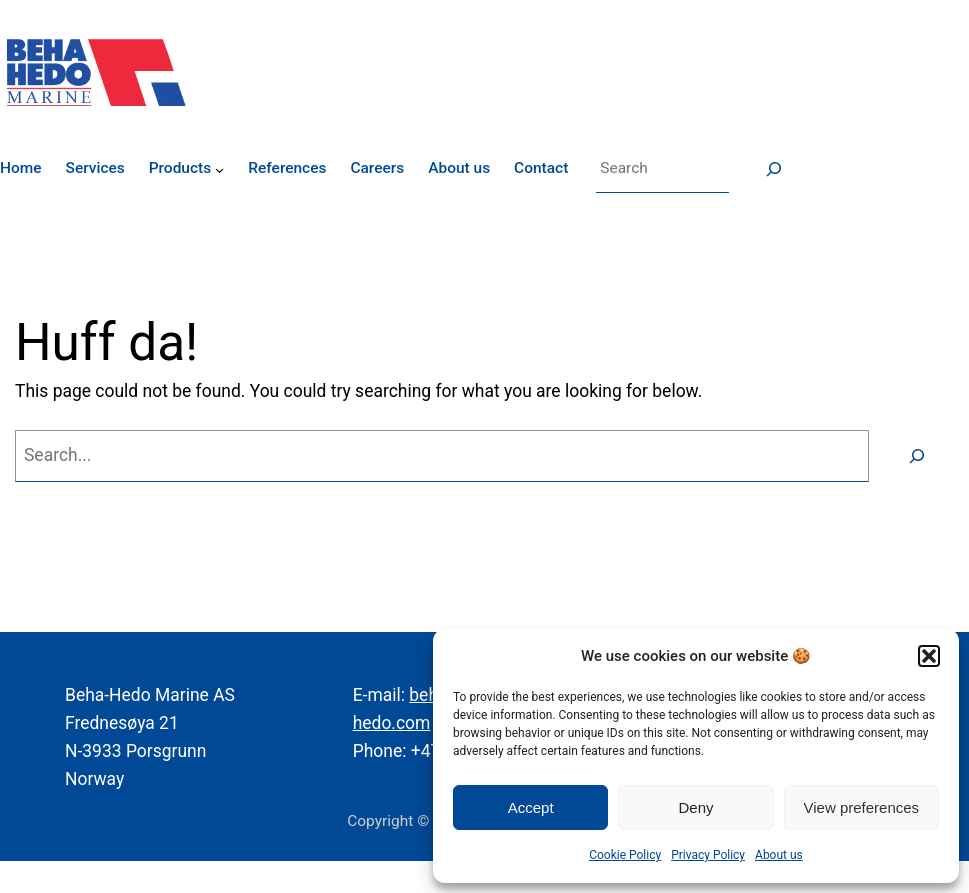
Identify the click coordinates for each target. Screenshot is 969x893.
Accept (531, 807)
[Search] (916, 455)
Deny (695, 807)
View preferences (862, 807)
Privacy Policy (708, 855)
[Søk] (773, 169)
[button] (929, 656)
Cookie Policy (625, 855)
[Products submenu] (219, 168)
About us (779, 855)
